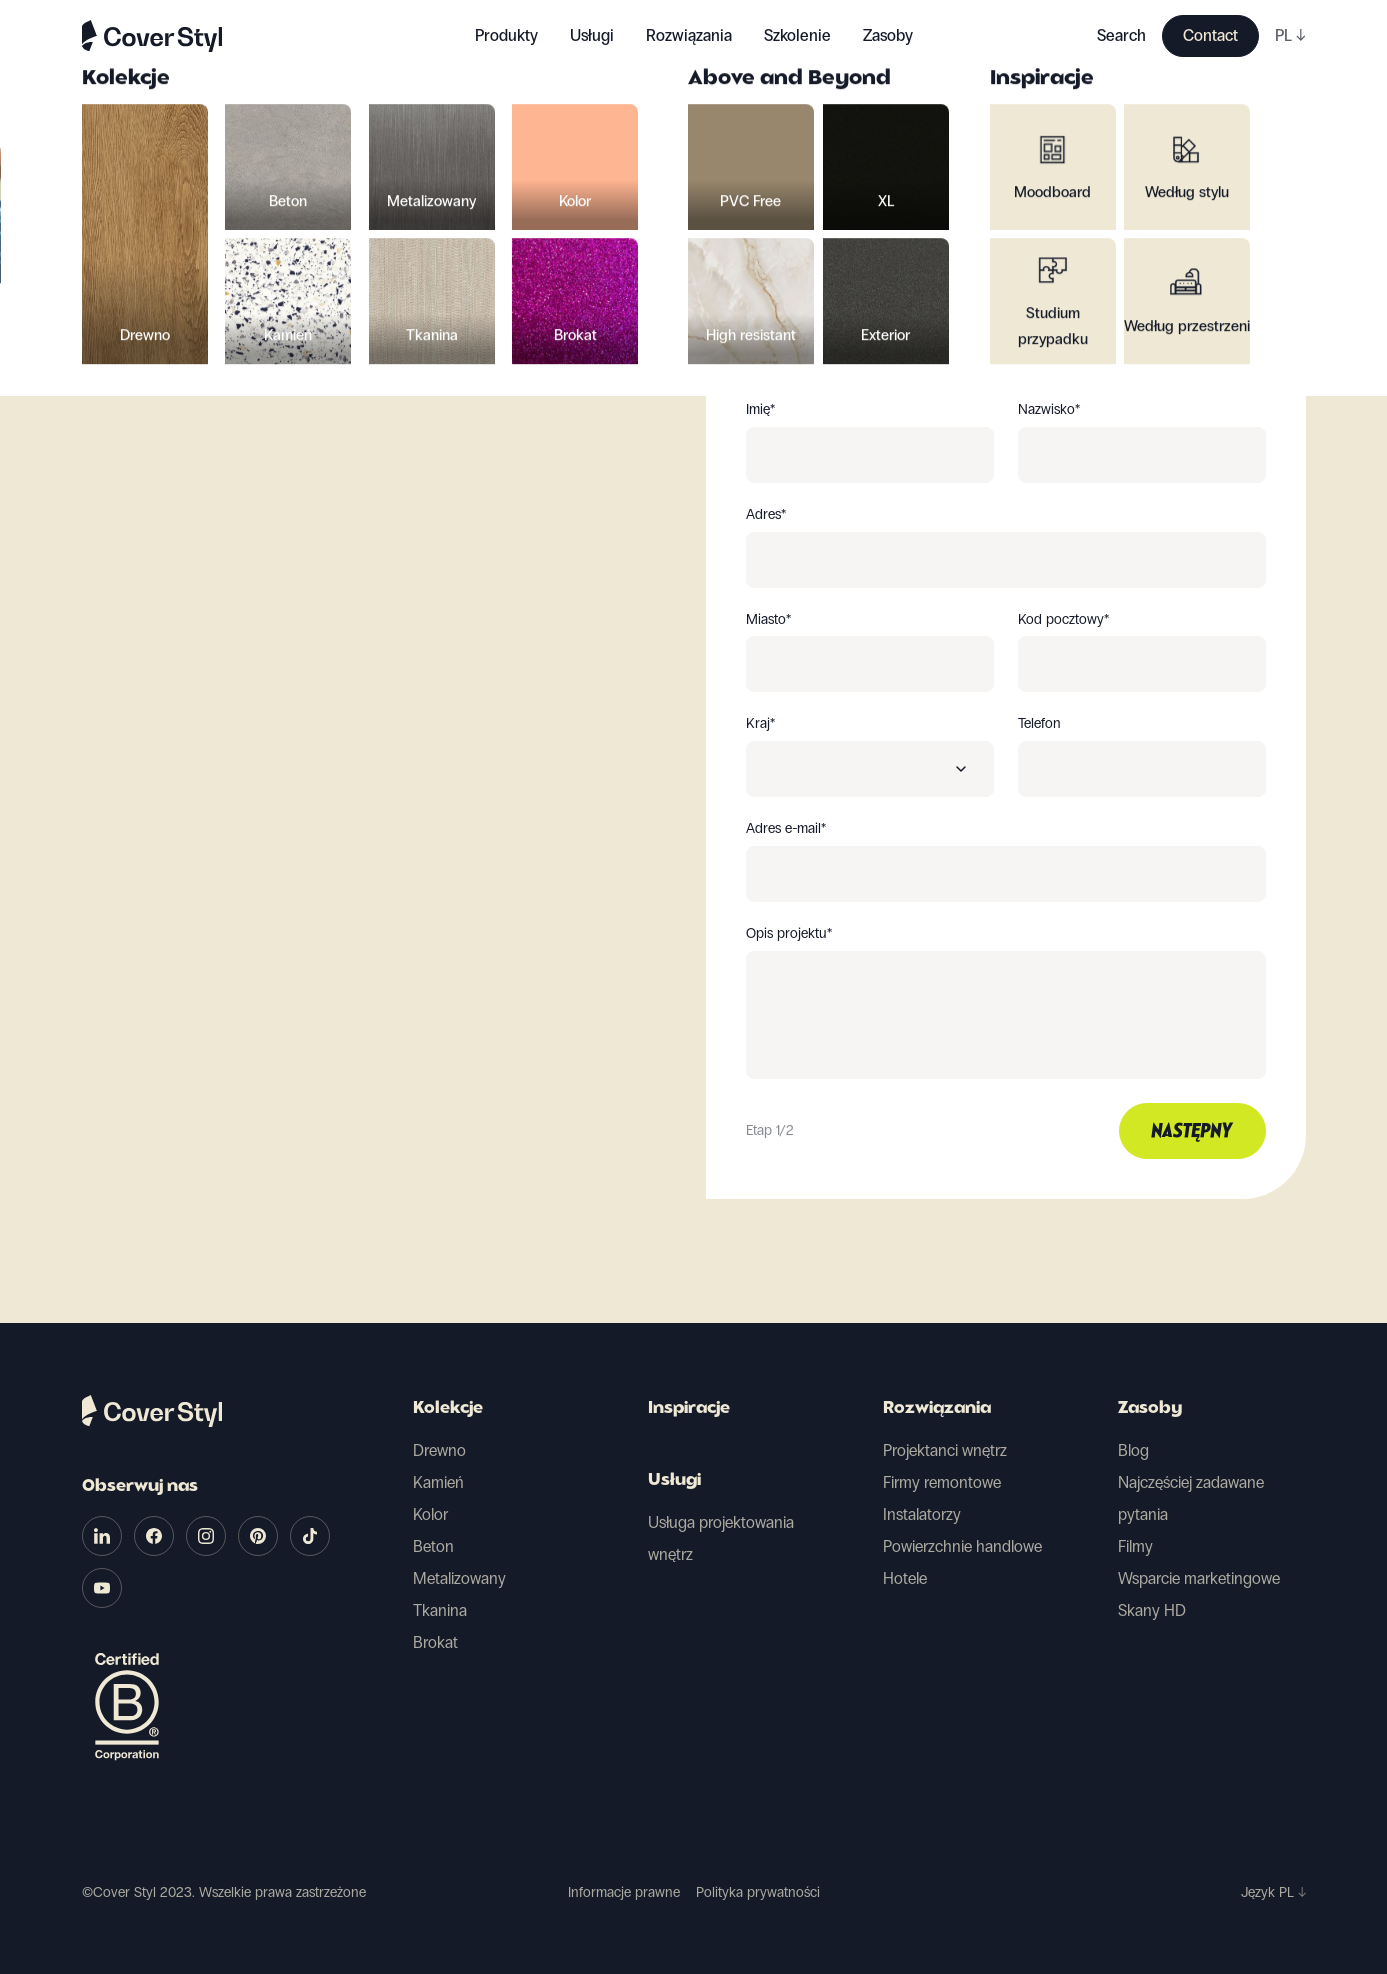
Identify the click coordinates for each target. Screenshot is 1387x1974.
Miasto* (768, 620)
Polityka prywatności (758, 1892)
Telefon (1039, 724)
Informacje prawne (624, 1892)
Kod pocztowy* (1063, 620)
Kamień (438, 1482)
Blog (1133, 1450)
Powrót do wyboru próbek (208, 220)
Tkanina (440, 1610)
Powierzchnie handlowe (962, 1546)
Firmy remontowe (942, 1482)
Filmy (1135, 1546)
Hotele (905, 1578)
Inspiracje (689, 1409)
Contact (1210, 35)
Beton (433, 1546)
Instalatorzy (922, 1514)
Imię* (760, 410)
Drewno (439, 1450)
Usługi (592, 35)
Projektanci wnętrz (945, 1450)
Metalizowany (459, 1578)
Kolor (430, 1514)
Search (1121, 35)
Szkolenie (797, 35)
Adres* (766, 515)
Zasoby (1150, 1409)
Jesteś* (767, 305)
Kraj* (760, 724)
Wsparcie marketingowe (1199, 1578)
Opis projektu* (789, 934)
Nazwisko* (1049, 410)
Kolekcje (448, 1409)
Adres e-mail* (786, 829)
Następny (1192, 1132)
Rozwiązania (937, 1409)
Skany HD (1152, 1610)
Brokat (435, 1642)
